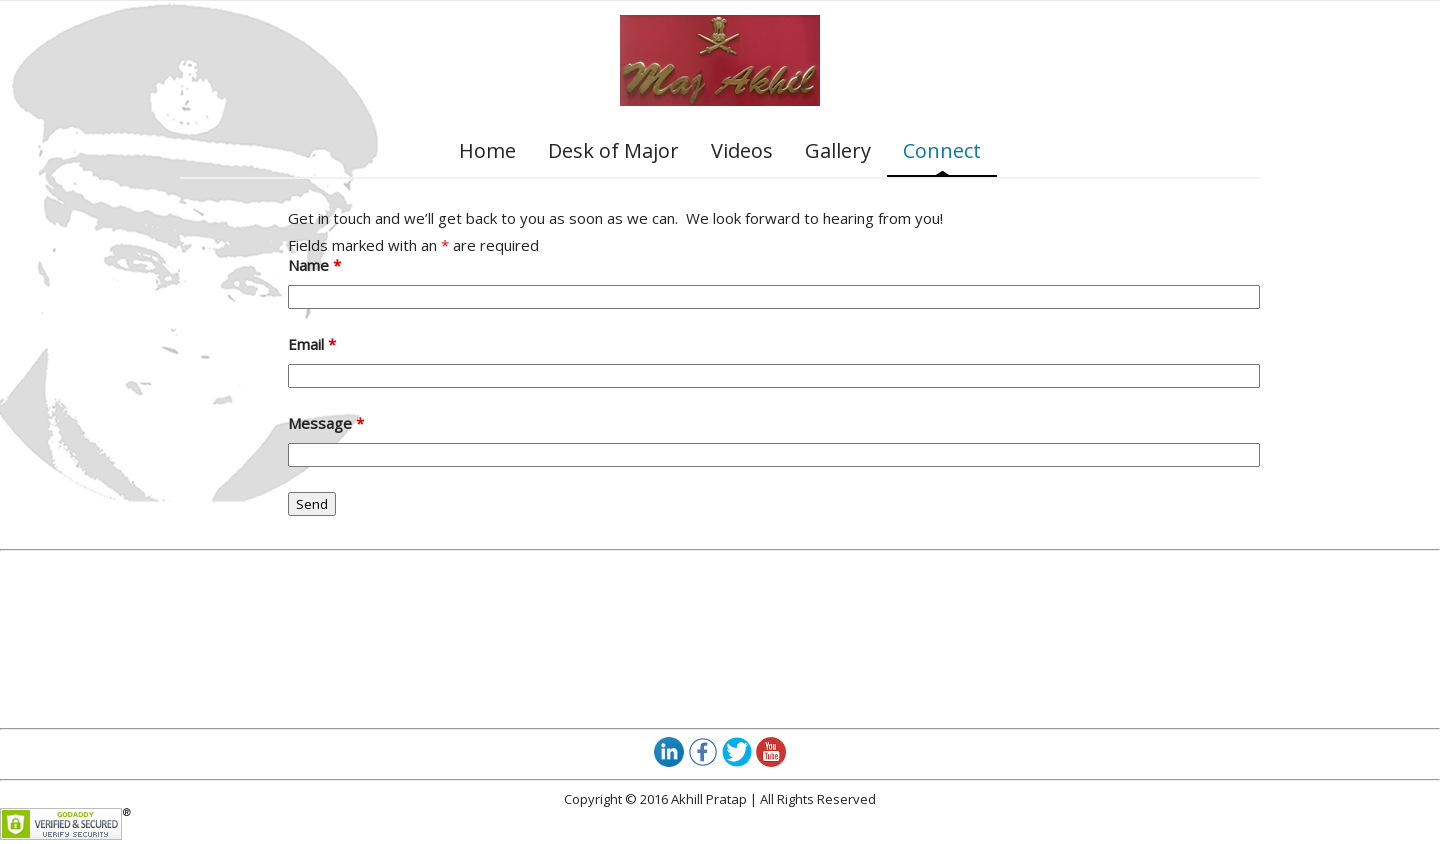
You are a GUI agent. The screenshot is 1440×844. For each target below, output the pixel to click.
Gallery (838, 150)
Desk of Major (613, 150)
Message (326, 423)
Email (312, 344)
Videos (742, 150)
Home (487, 150)
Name (314, 265)
